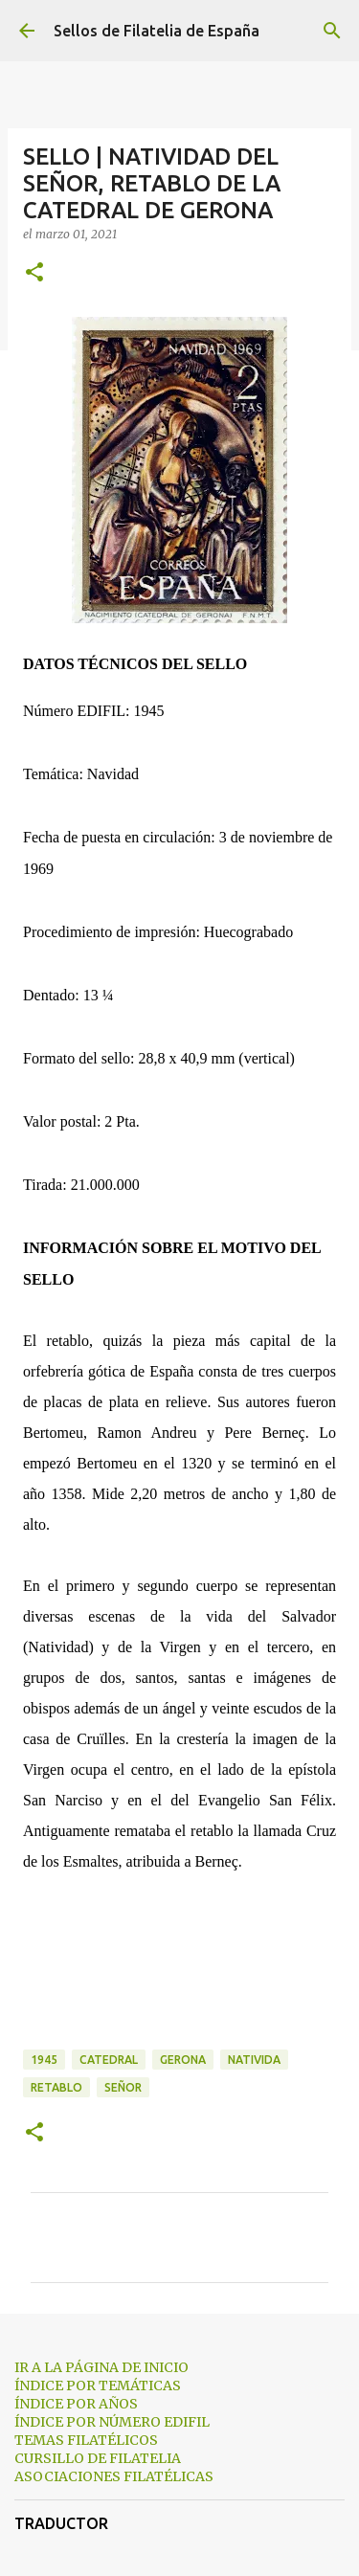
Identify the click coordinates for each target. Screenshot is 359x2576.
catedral (108, 2059)
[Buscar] (332, 31)
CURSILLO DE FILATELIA (97, 2458)
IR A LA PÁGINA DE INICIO (101, 2367)
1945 (44, 2059)
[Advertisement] (179, 1977)
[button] (34, 273)
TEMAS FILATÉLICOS (86, 2440)
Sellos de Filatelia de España (156, 30)
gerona (183, 2059)
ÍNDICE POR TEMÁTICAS (97, 2385)
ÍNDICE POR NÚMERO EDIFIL (112, 2421)
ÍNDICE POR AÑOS (76, 2403)
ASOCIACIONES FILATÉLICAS (113, 2476)
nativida (254, 2059)
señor (123, 2087)
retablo (56, 2087)
